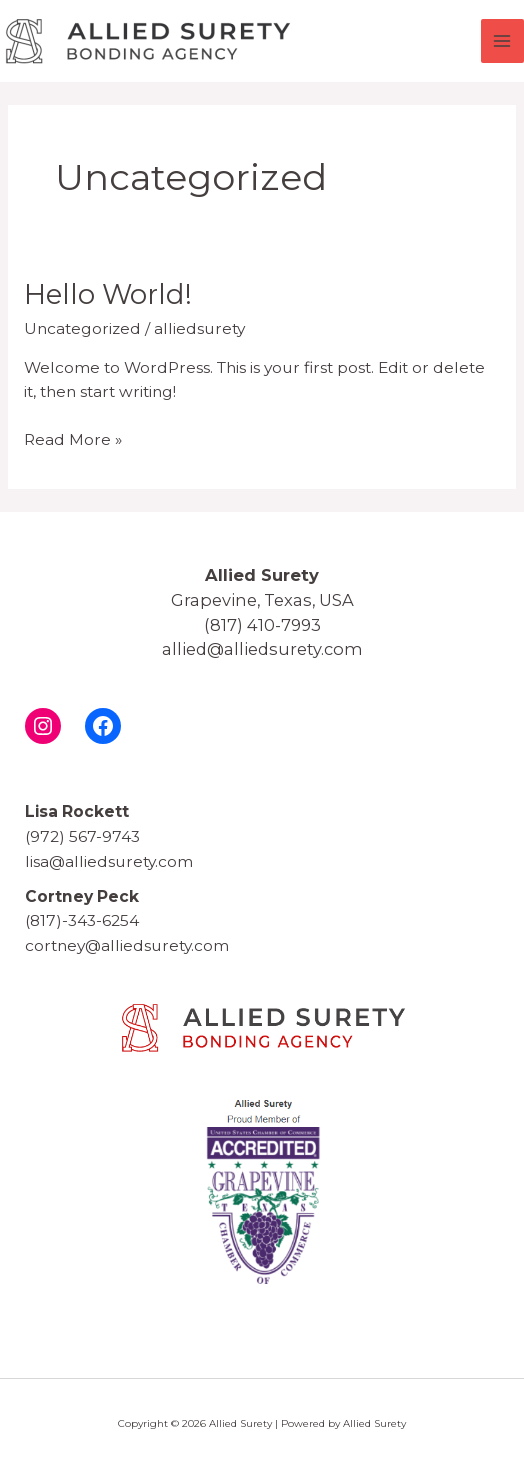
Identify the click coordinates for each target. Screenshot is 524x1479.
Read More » (73, 438)
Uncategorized (82, 328)
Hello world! (108, 294)
